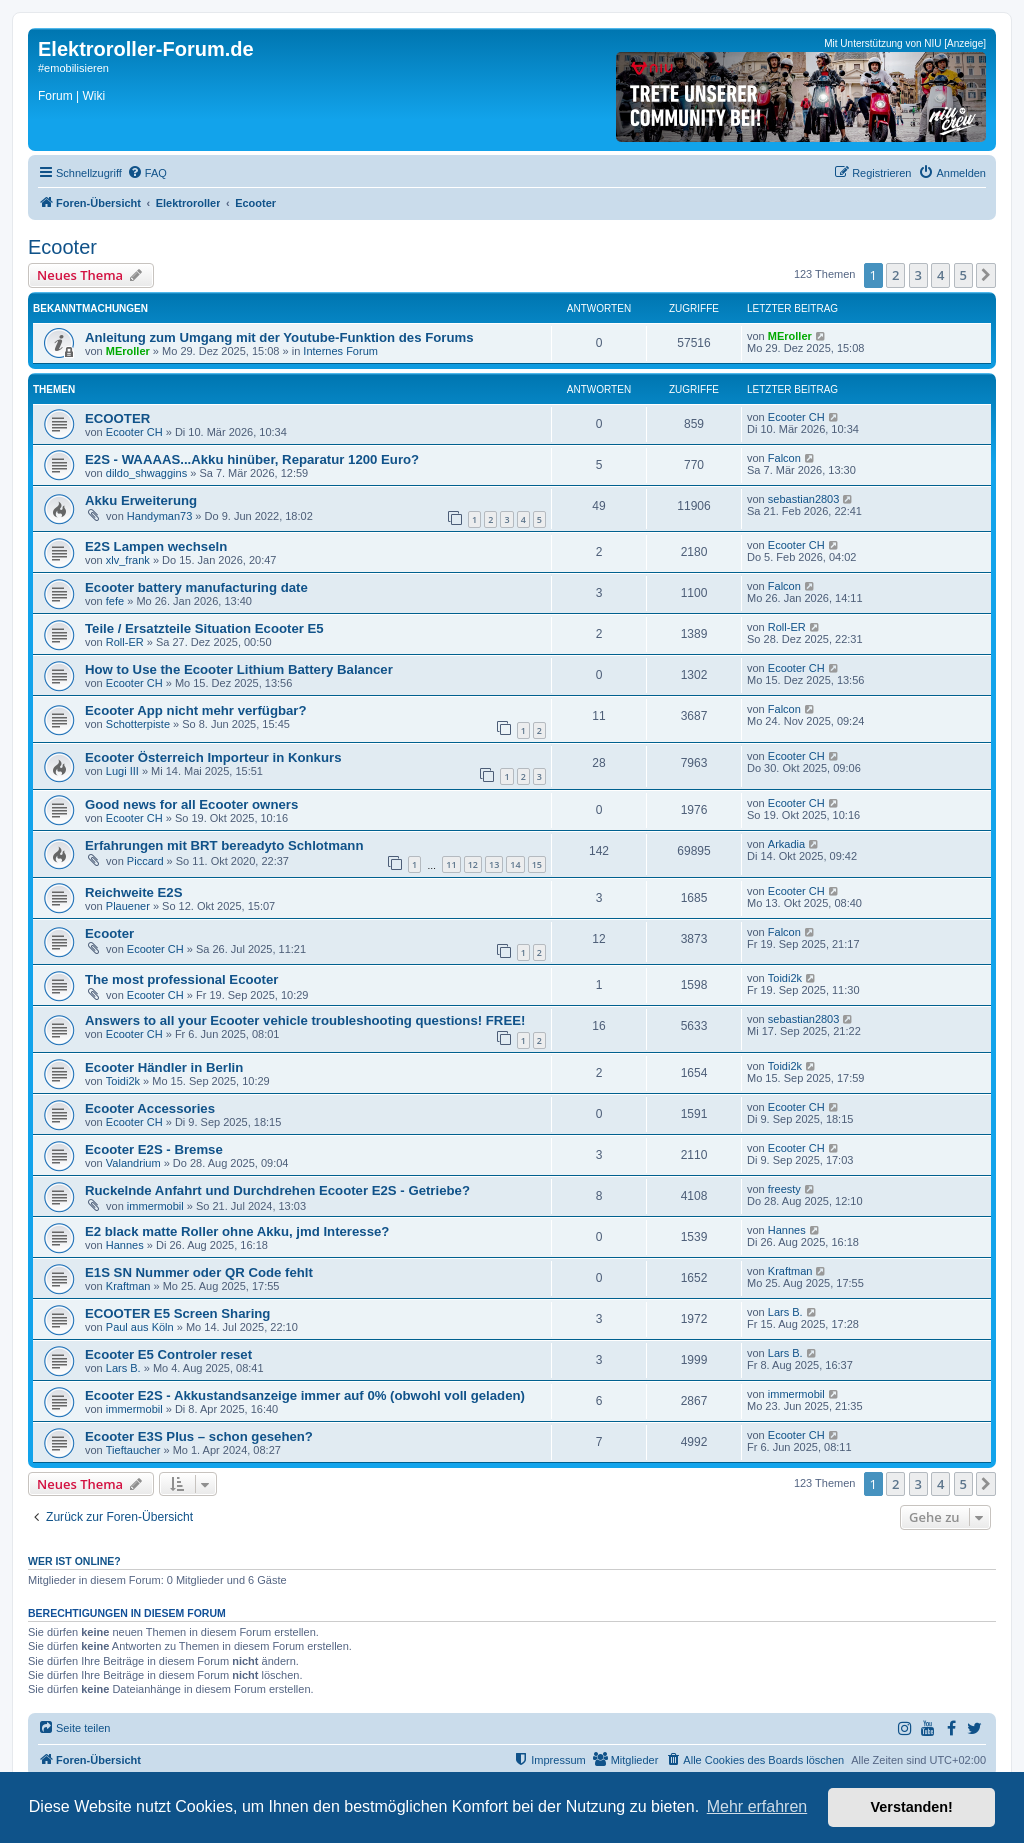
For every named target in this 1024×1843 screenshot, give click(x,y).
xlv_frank (128, 560)
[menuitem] (147, 173)
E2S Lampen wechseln (156, 546)
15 (537, 864)
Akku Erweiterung (141, 500)
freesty (784, 1189)
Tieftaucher (133, 1450)
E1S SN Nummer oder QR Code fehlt (199, 1272)
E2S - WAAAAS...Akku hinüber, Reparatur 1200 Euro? (252, 459)
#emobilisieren (73, 68)
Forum (55, 96)
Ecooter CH (134, 432)
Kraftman (128, 1286)
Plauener (128, 906)
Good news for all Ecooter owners (191, 804)
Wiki (93, 96)
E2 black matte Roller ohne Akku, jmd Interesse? (237, 1231)
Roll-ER (125, 642)
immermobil (155, 1206)
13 (494, 864)
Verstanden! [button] (912, 1807)
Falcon (784, 458)
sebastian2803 (804, 499)
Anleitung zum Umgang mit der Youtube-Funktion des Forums (279, 337)
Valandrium (133, 1163)
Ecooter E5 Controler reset (168, 1354)
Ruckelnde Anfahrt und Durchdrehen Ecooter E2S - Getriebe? (277, 1190)
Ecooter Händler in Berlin (164, 1067)
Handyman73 (159, 516)
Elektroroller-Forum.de (146, 49)
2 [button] (895, 275)
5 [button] (963, 275)
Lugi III (122, 771)
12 (473, 864)
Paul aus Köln (140, 1327)
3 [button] (918, 275)
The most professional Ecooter (181, 979)
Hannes (125, 1245)
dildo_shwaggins (146, 473)
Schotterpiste (138, 724)
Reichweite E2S (133, 892)
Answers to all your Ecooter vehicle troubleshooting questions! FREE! (305, 1020)
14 (515, 864)
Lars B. (785, 1312)
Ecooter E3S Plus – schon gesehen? (199, 1436)
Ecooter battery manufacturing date (196, 587)
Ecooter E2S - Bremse (154, 1149)
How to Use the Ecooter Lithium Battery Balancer (239, 669)
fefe (115, 601)
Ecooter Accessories (150, 1108)
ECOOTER (117, 418)
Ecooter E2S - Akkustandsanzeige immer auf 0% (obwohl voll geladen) (305, 1395)
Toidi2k (785, 978)
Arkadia (786, 844)
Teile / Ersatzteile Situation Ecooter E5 (204, 628)
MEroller (128, 351)
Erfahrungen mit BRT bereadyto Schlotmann (224, 845)
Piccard (145, 861)
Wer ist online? (74, 1561)
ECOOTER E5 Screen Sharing (177, 1313)
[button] (986, 275)
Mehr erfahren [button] (757, 1806)
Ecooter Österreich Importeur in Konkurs (213, 757)
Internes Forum (340, 351)
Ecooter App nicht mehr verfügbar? (196, 710)
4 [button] (940, 275)
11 (451, 864)
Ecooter (62, 247)
